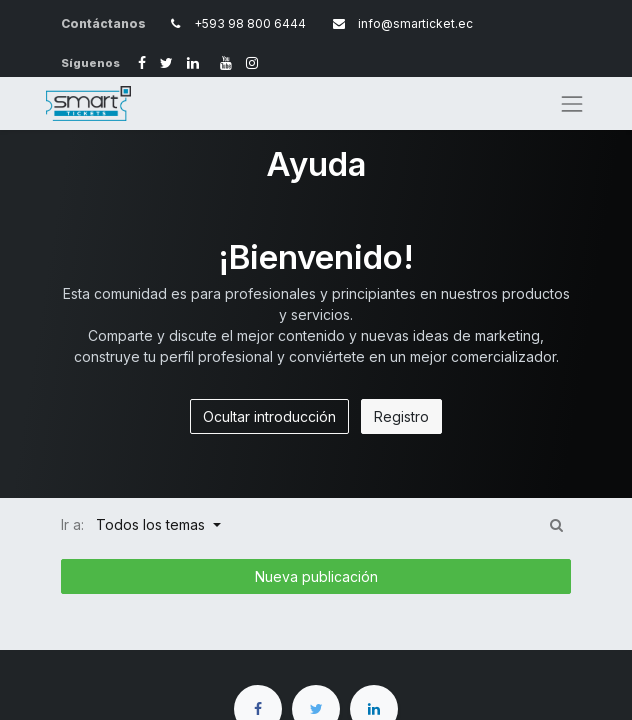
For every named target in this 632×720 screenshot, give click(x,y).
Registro (401, 416)
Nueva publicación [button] (316, 576)
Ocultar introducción (269, 416)
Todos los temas (152, 524)
